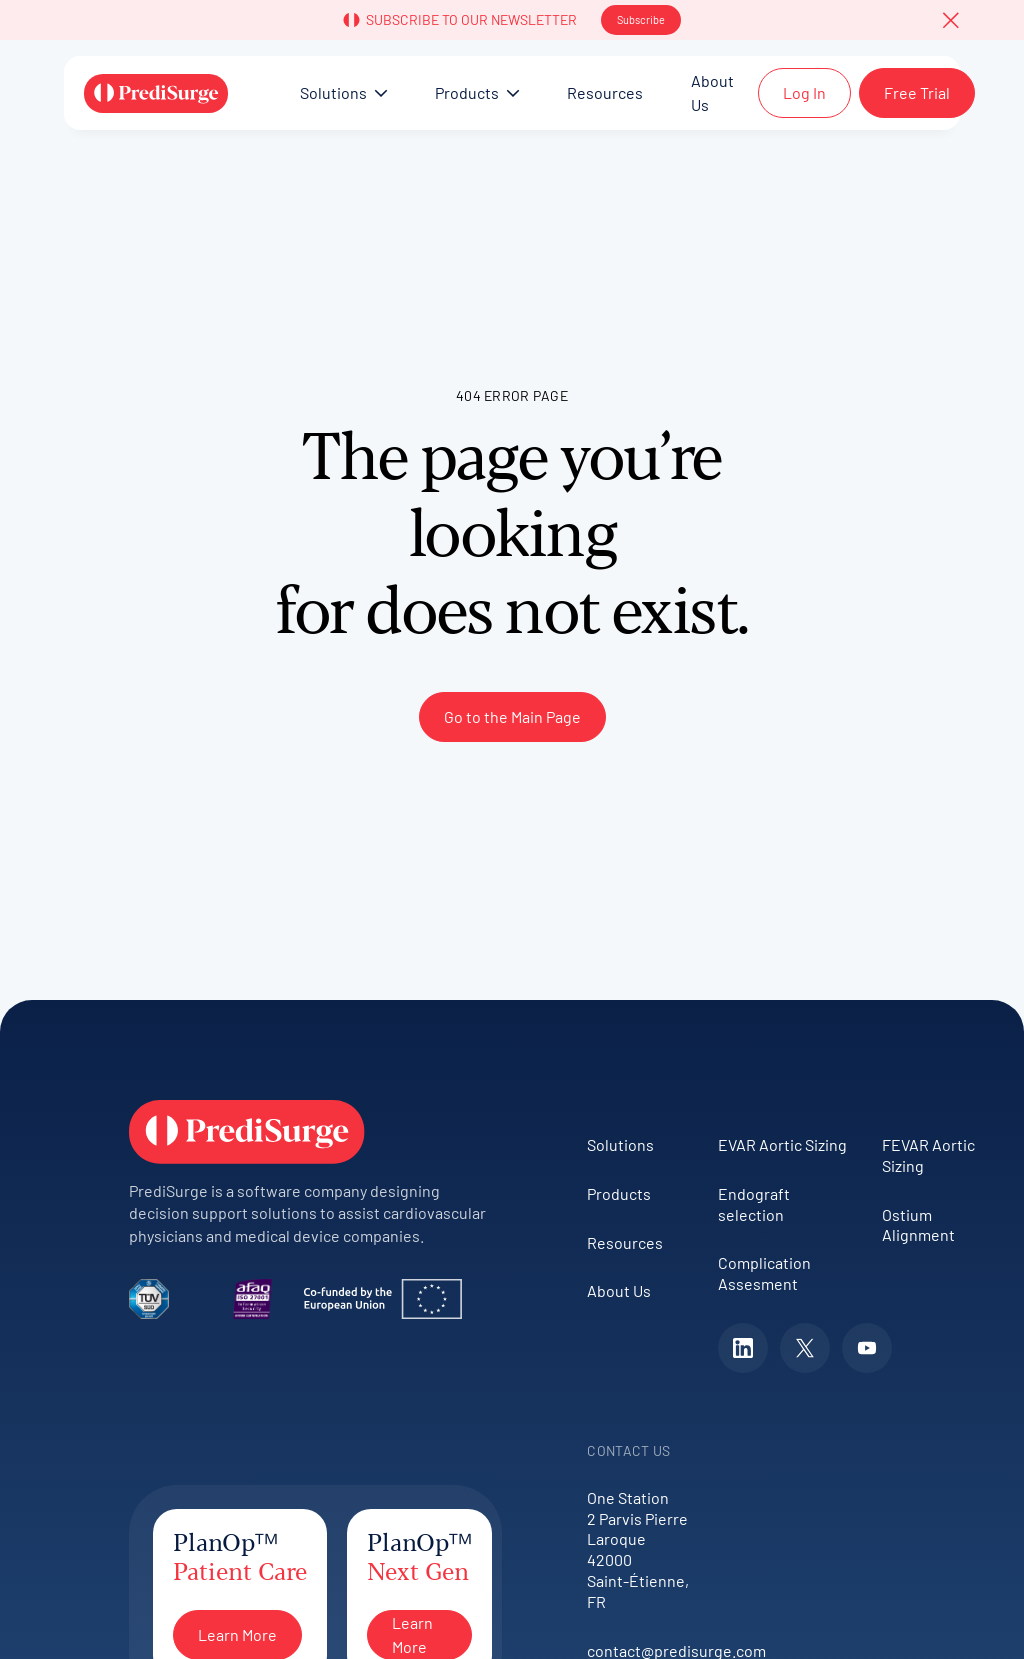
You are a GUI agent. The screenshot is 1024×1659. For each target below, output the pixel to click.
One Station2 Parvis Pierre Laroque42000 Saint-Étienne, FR (638, 1549)
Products (619, 1193)
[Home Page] (156, 93)
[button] (951, 20)
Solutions (620, 1144)
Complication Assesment (764, 1273)
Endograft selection (754, 1204)
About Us (619, 1290)
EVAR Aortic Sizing (782, 1144)
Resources (625, 1242)
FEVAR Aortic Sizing (928, 1155)
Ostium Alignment (918, 1225)
